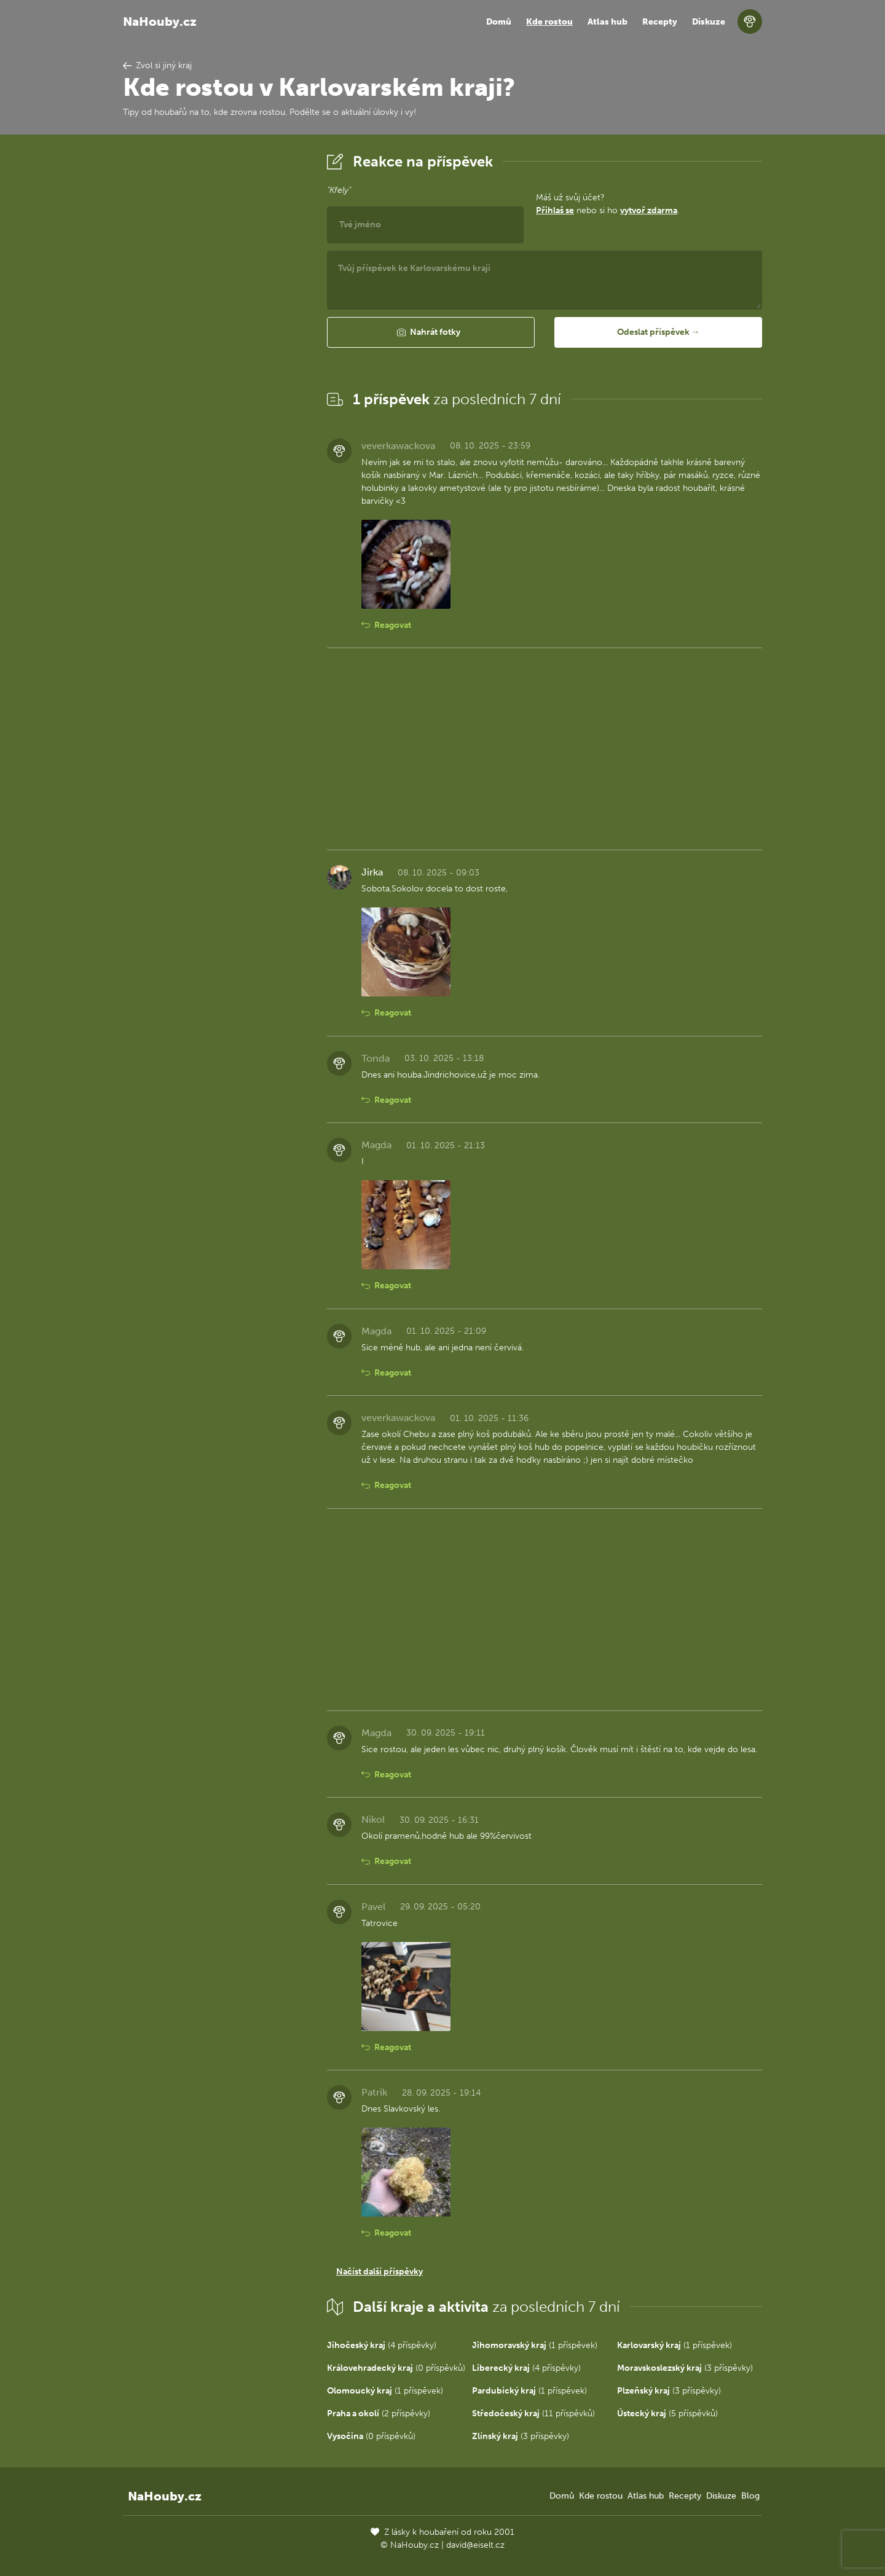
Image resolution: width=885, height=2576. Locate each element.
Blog (750, 2496)
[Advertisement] (215, 333)
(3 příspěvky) (685, 2368)
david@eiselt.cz (475, 2545)
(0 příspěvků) (396, 2368)
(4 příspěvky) (381, 2345)
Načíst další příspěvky (379, 2271)
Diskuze (708, 22)
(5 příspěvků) (667, 2413)
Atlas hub (607, 22)
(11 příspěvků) (533, 2413)
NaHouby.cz (160, 21)
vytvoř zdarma (648, 210)
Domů (498, 22)
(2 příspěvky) (378, 2413)
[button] (431, 332)
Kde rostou (549, 22)
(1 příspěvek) (534, 2345)
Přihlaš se (555, 210)
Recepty (659, 22)
